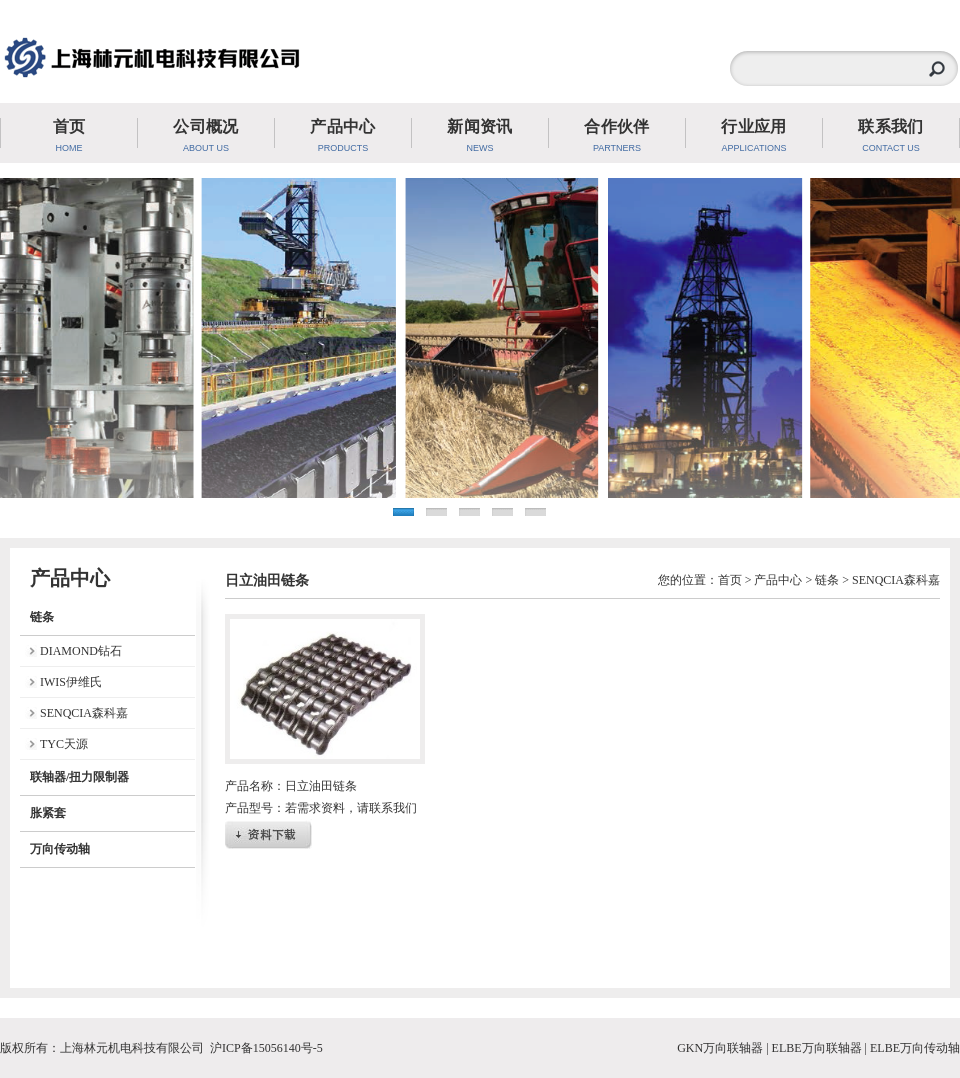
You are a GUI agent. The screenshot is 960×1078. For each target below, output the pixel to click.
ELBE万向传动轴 (915, 1048)
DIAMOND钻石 (81, 651)
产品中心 (778, 580)
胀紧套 (48, 813)
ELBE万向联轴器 (817, 1048)
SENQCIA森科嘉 (84, 713)
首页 (730, 580)
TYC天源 (64, 744)
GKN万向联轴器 (720, 1048)
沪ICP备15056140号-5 (266, 1048)
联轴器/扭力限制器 (79, 777)
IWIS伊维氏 (71, 682)
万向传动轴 (60, 849)
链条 (42, 617)
